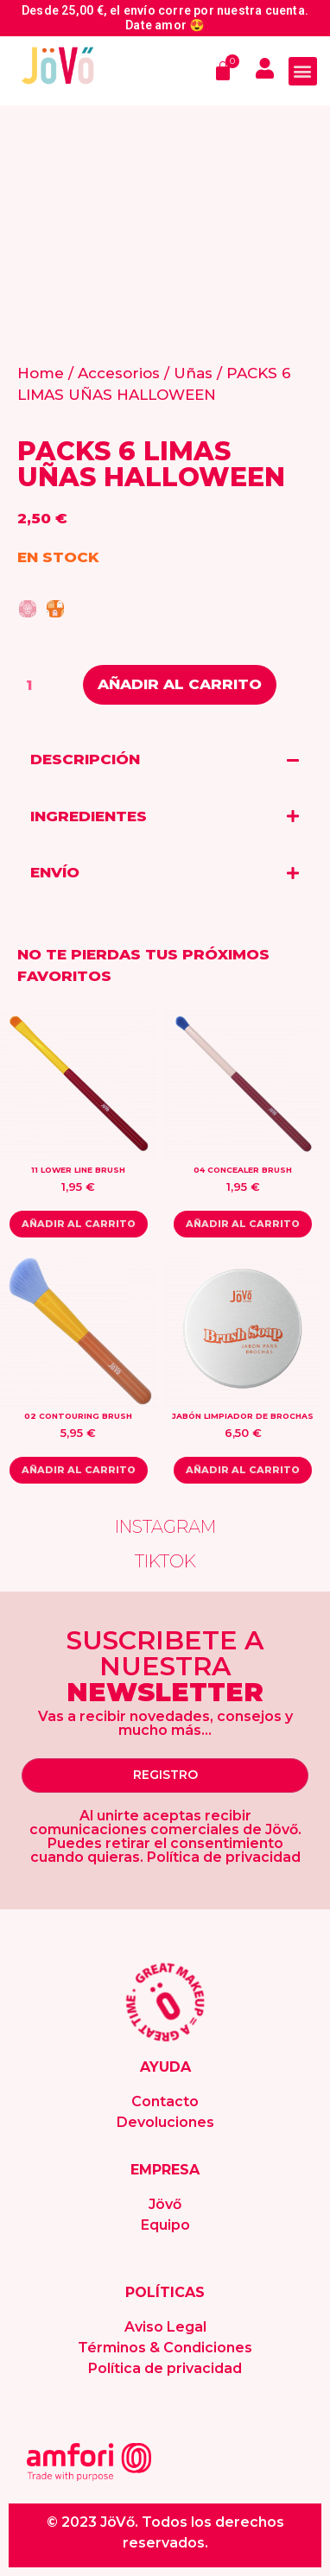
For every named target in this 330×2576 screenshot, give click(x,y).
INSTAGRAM (165, 1526)
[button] (303, 71)
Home (40, 373)
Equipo (165, 2225)
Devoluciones (165, 2122)
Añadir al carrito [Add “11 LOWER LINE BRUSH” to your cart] (79, 1224)
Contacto (165, 2101)
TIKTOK (165, 1561)
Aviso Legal (165, 2327)
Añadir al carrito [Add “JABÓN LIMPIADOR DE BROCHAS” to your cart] (243, 1470)
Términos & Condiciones (165, 2347)
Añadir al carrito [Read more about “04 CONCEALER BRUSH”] (243, 1224)
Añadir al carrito (180, 684)
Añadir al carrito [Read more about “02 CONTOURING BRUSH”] (79, 1470)
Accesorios (119, 373)
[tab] (165, 760)
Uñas (193, 373)
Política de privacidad (165, 2368)
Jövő (165, 2204)
